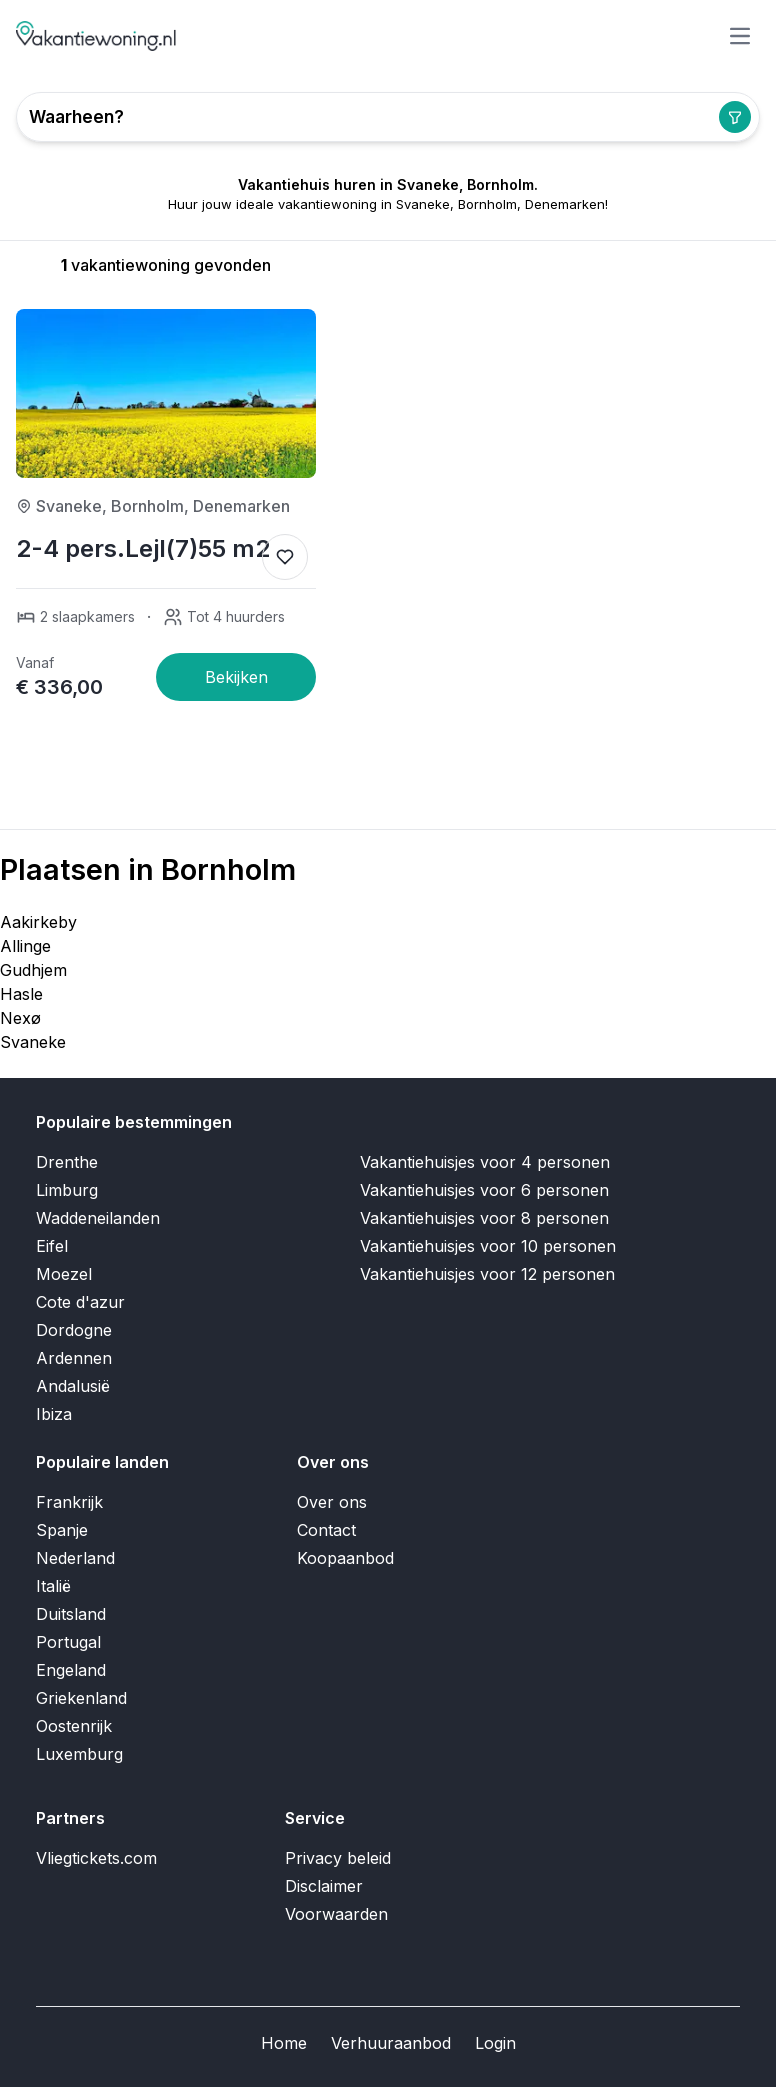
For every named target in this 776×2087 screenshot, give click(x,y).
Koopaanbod (345, 1558)
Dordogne (74, 1330)
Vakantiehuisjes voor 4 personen (485, 1162)
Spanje (62, 1530)
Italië (53, 1586)
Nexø (20, 1018)
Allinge (25, 946)
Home (284, 2043)
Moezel (64, 1274)
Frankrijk (69, 1502)
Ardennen (74, 1358)
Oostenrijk (74, 1726)
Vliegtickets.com (96, 1858)
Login (495, 2043)
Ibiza (54, 1414)
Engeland (71, 1670)
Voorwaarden (336, 1914)
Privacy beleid (338, 1858)
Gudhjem (33, 970)
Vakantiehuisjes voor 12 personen (487, 1274)
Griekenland (81, 1698)
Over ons (332, 1502)
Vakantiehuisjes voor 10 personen (488, 1246)
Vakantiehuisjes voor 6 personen (484, 1190)
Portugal (68, 1642)
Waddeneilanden (98, 1218)
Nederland (75, 1558)
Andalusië (73, 1386)
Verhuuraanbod (391, 2043)
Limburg (67, 1190)
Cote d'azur (80, 1302)
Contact (326, 1530)
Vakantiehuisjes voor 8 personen (484, 1218)
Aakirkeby (38, 922)
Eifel (52, 1246)
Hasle (21, 994)
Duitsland (71, 1614)
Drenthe (67, 1162)
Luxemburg (79, 1754)
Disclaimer (324, 1886)
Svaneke (33, 1042)
